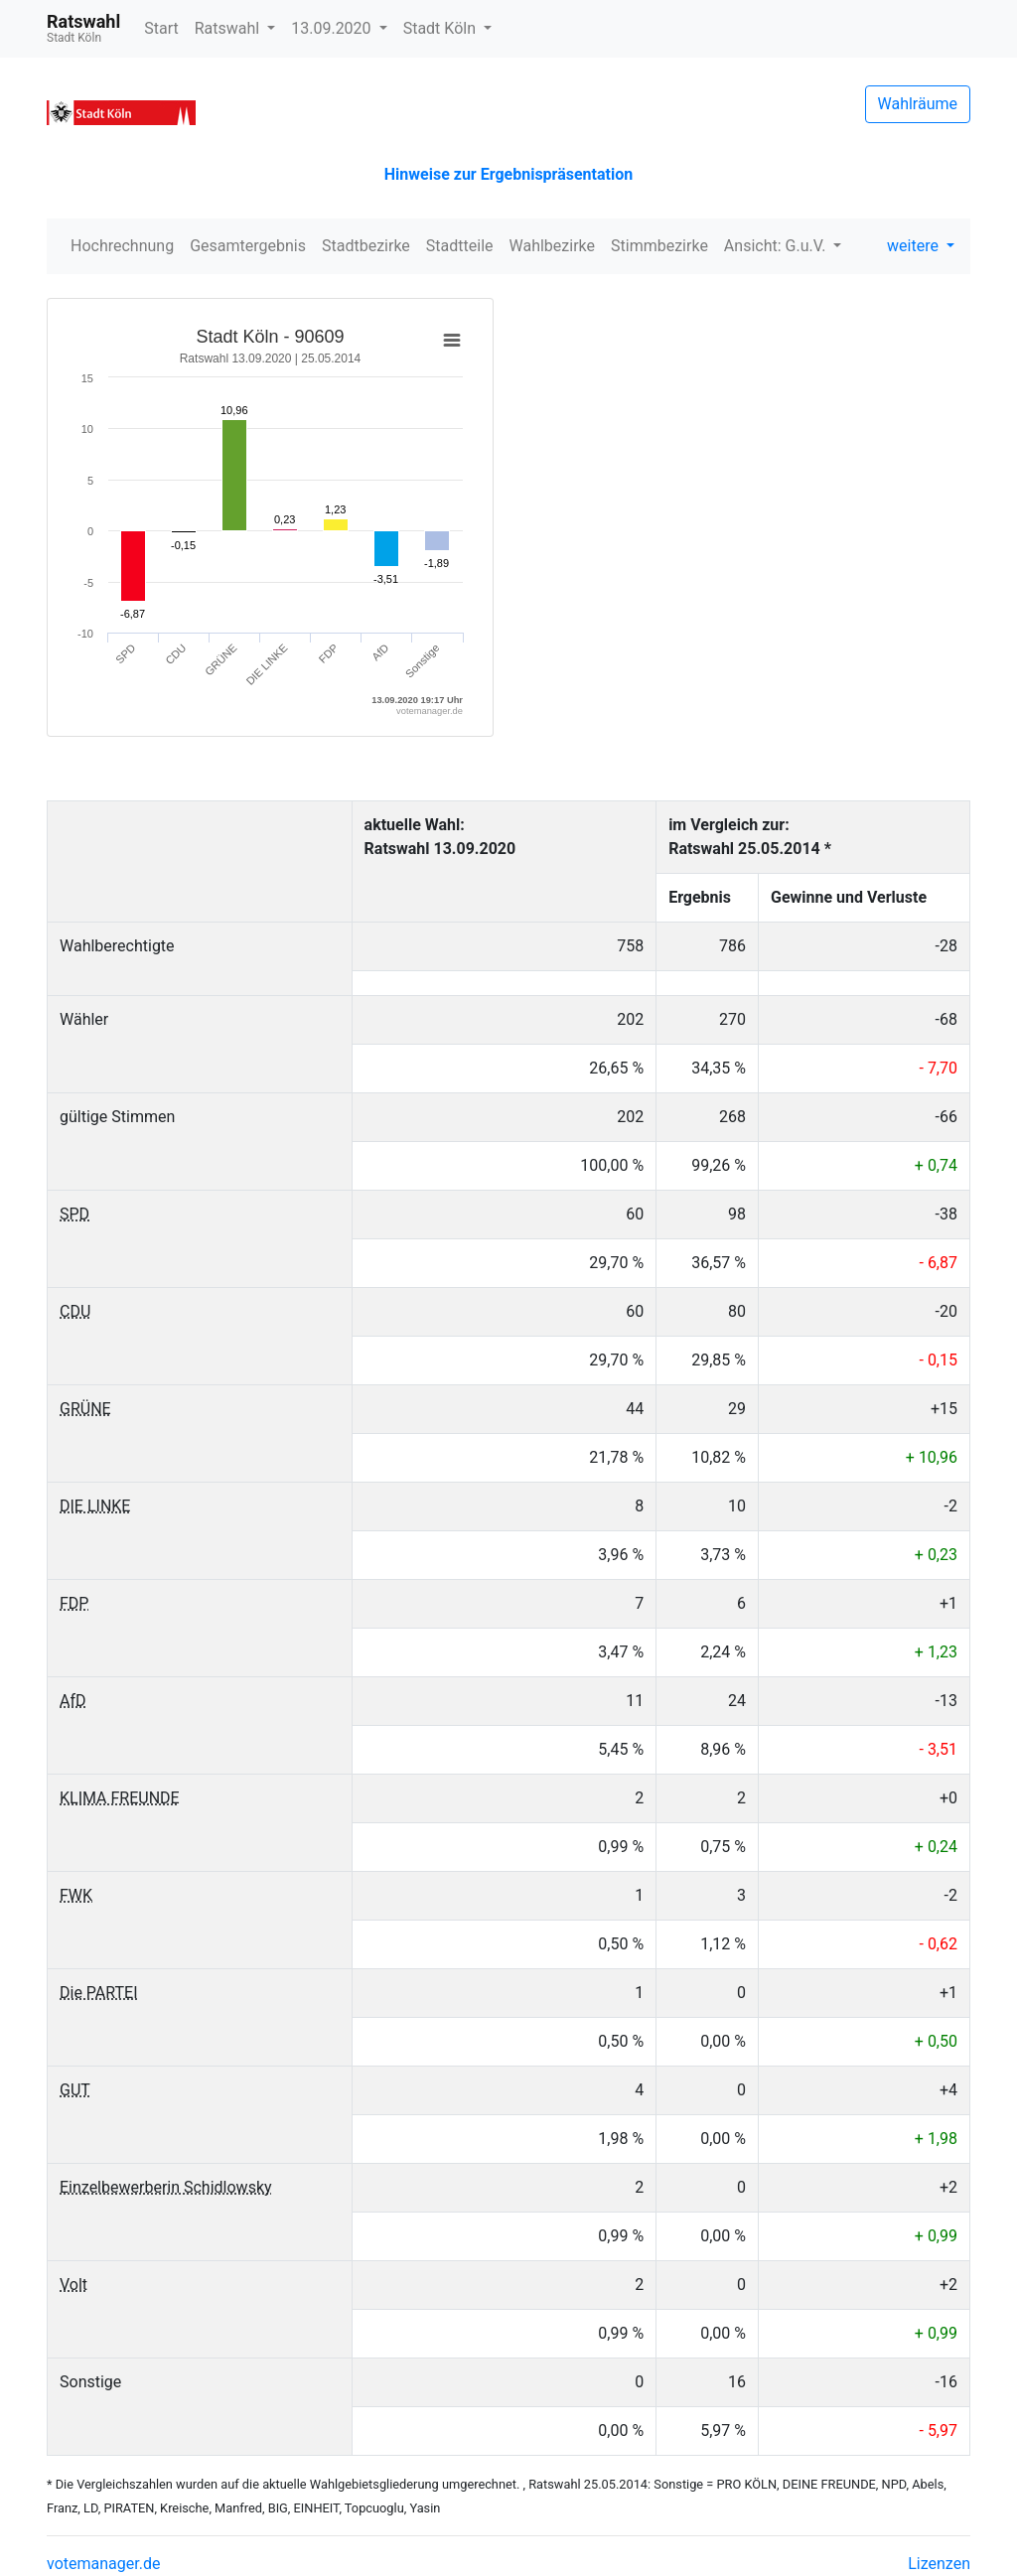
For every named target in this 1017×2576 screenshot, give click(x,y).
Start (161, 28)
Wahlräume (918, 103)
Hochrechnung (122, 245)
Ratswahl (229, 28)
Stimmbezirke (659, 245)
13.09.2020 (332, 28)
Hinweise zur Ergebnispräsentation (508, 174)
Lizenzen (939, 2563)
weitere (915, 245)
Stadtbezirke (366, 245)
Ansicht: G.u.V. (776, 245)
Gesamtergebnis (248, 245)
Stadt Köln (441, 28)
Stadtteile (460, 245)
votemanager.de (103, 2563)
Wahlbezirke (552, 245)
